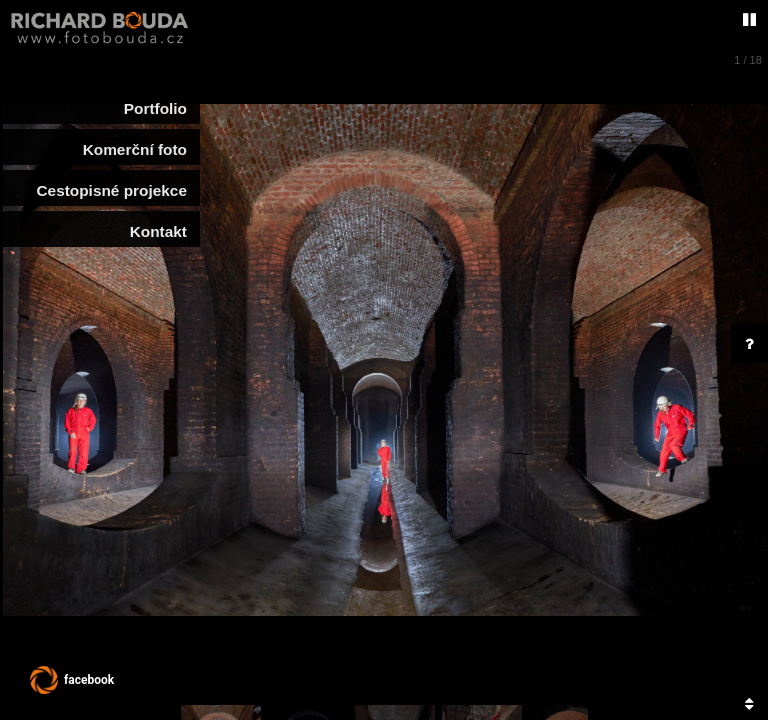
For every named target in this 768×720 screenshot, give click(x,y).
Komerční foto (135, 149)
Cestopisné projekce (106, 190)
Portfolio (155, 108)
